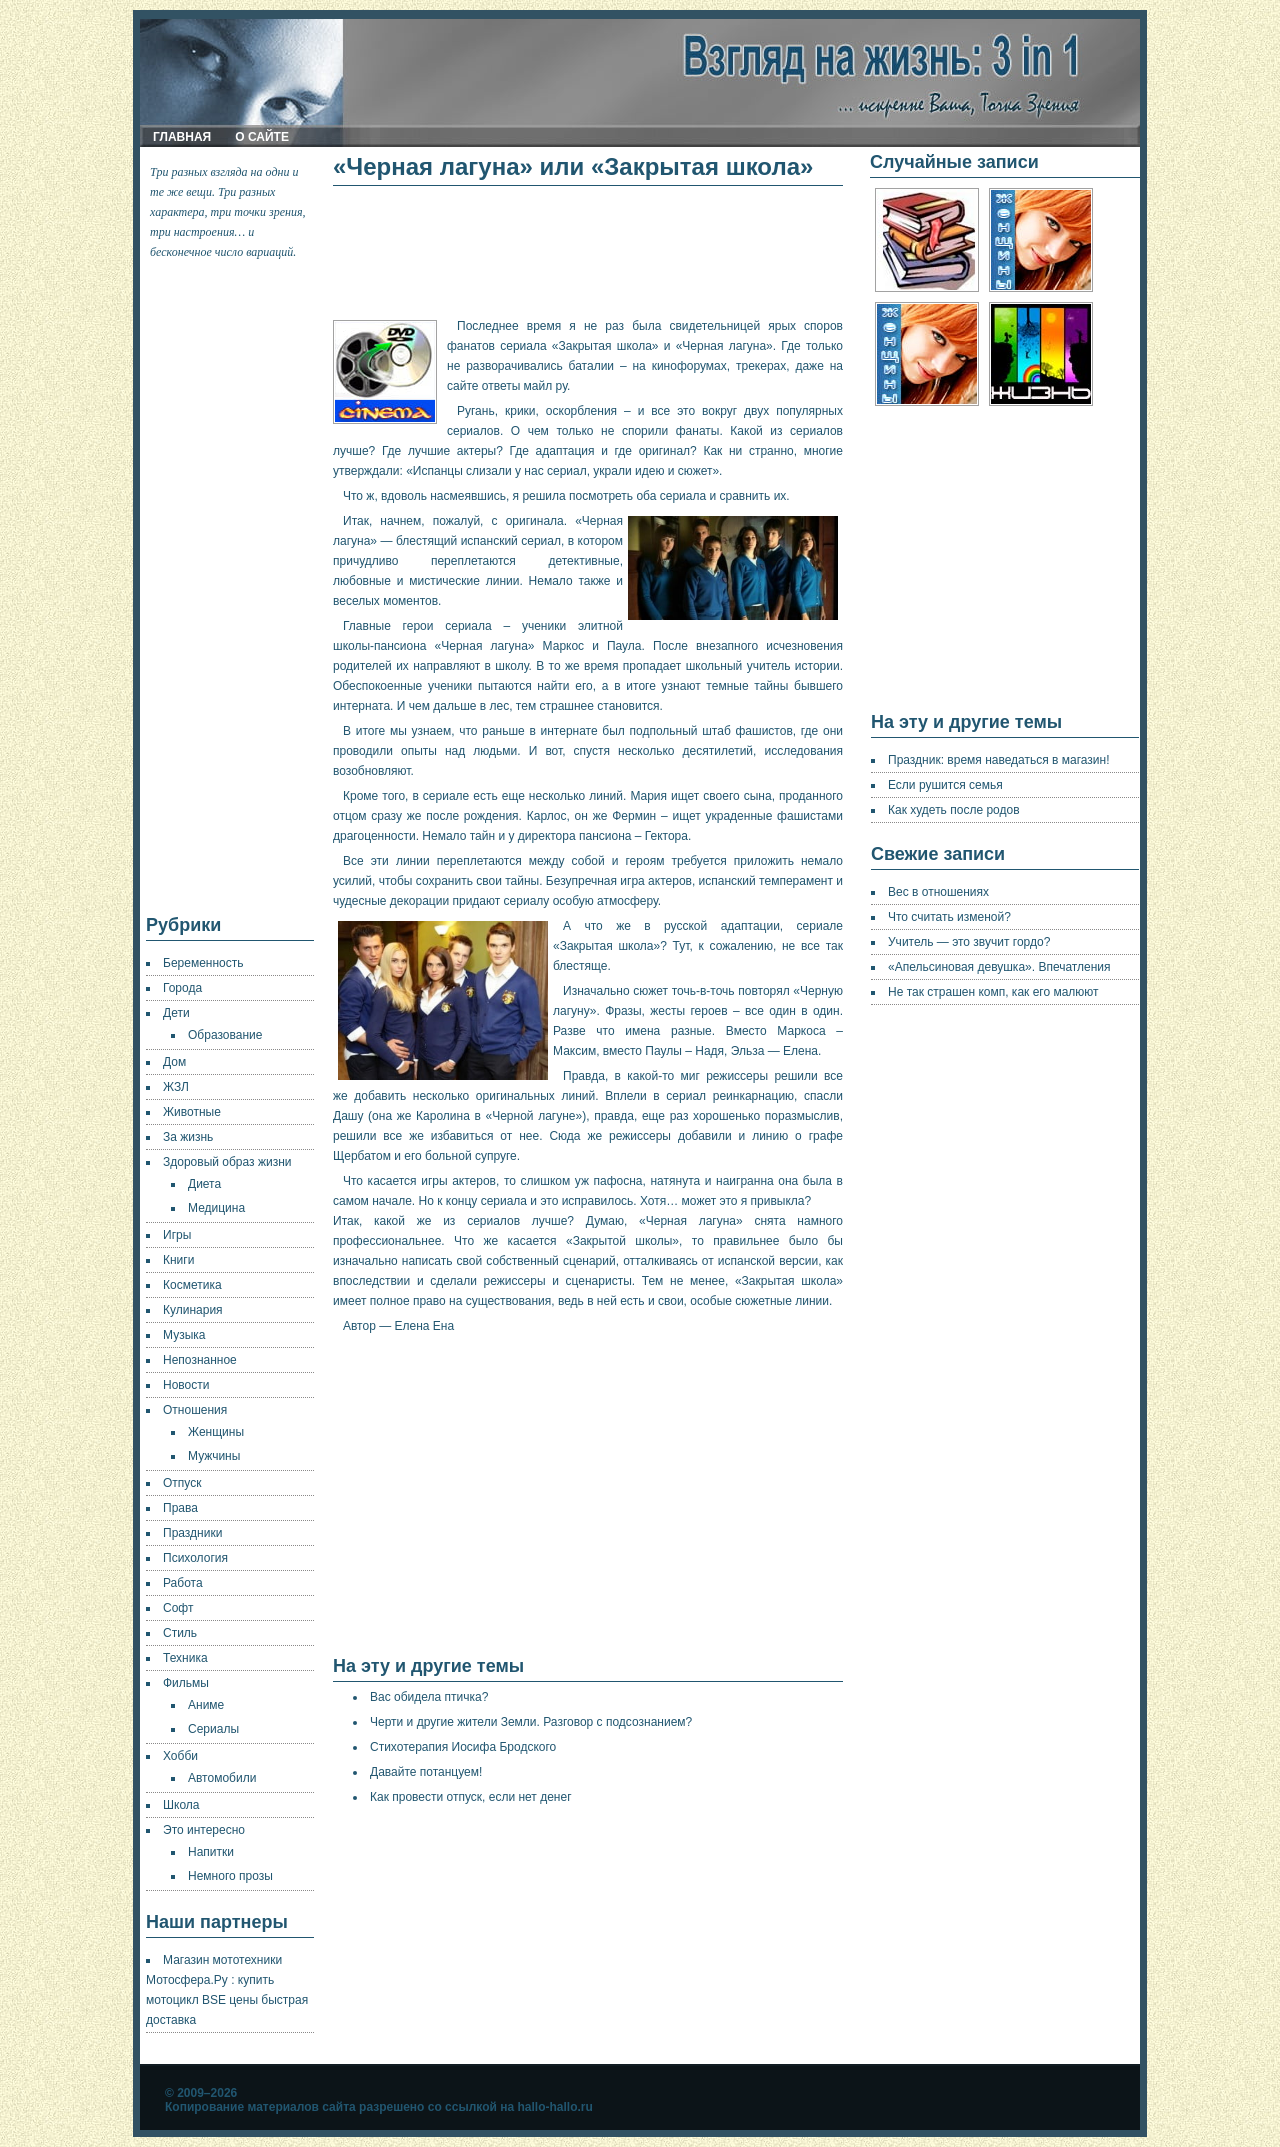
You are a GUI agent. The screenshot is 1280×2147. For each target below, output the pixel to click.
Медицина (216, 1208)
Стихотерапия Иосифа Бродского (463, 1747)
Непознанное (200, 1360)
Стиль (180, 1633)
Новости (186, 1385)
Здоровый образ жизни (227, 1162)
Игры (177, 1235)
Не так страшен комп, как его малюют (993, 992)
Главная (182, 137)
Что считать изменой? (949, 917)
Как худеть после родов (954, 810)
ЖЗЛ (176, 1087)
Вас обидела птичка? (429, 1697)
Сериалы (213, 1729)
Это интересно (204, 1830)
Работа (183, 1583)
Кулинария (193, 1310)
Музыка (184, 1335)
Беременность (203, 963)
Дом (174, 1062)
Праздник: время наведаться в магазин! (999, 760)
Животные (192, 1112)
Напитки (211, 1852)
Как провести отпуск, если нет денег (471, 1797)
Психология (195, 1558)
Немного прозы (230, 1876)
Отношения (195, 1410)
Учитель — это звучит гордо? (969, 942)
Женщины (216, 1432)
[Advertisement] (231, 588)
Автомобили (222, 1778)
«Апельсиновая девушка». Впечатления (999, 967)
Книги (178, 1260)
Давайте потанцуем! (426, 1772)
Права (180, 1508)
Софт (178, 1608)
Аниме (206, 1705)
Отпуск (182, 1483)
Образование (225, 1035)
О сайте (262, 137)
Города (182, 988)
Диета (204, 1184)
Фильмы (186, 1683)
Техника (185, 1658)
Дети (176, 1013)
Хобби (180, 1756)
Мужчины (214, 1456)
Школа (181, 1805)
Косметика (192, 1285)
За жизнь (188, 1137)
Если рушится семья (945, 785)
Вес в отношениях (938, 892)
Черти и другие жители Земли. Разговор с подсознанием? (531, 1722)
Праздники (192, 1533)
